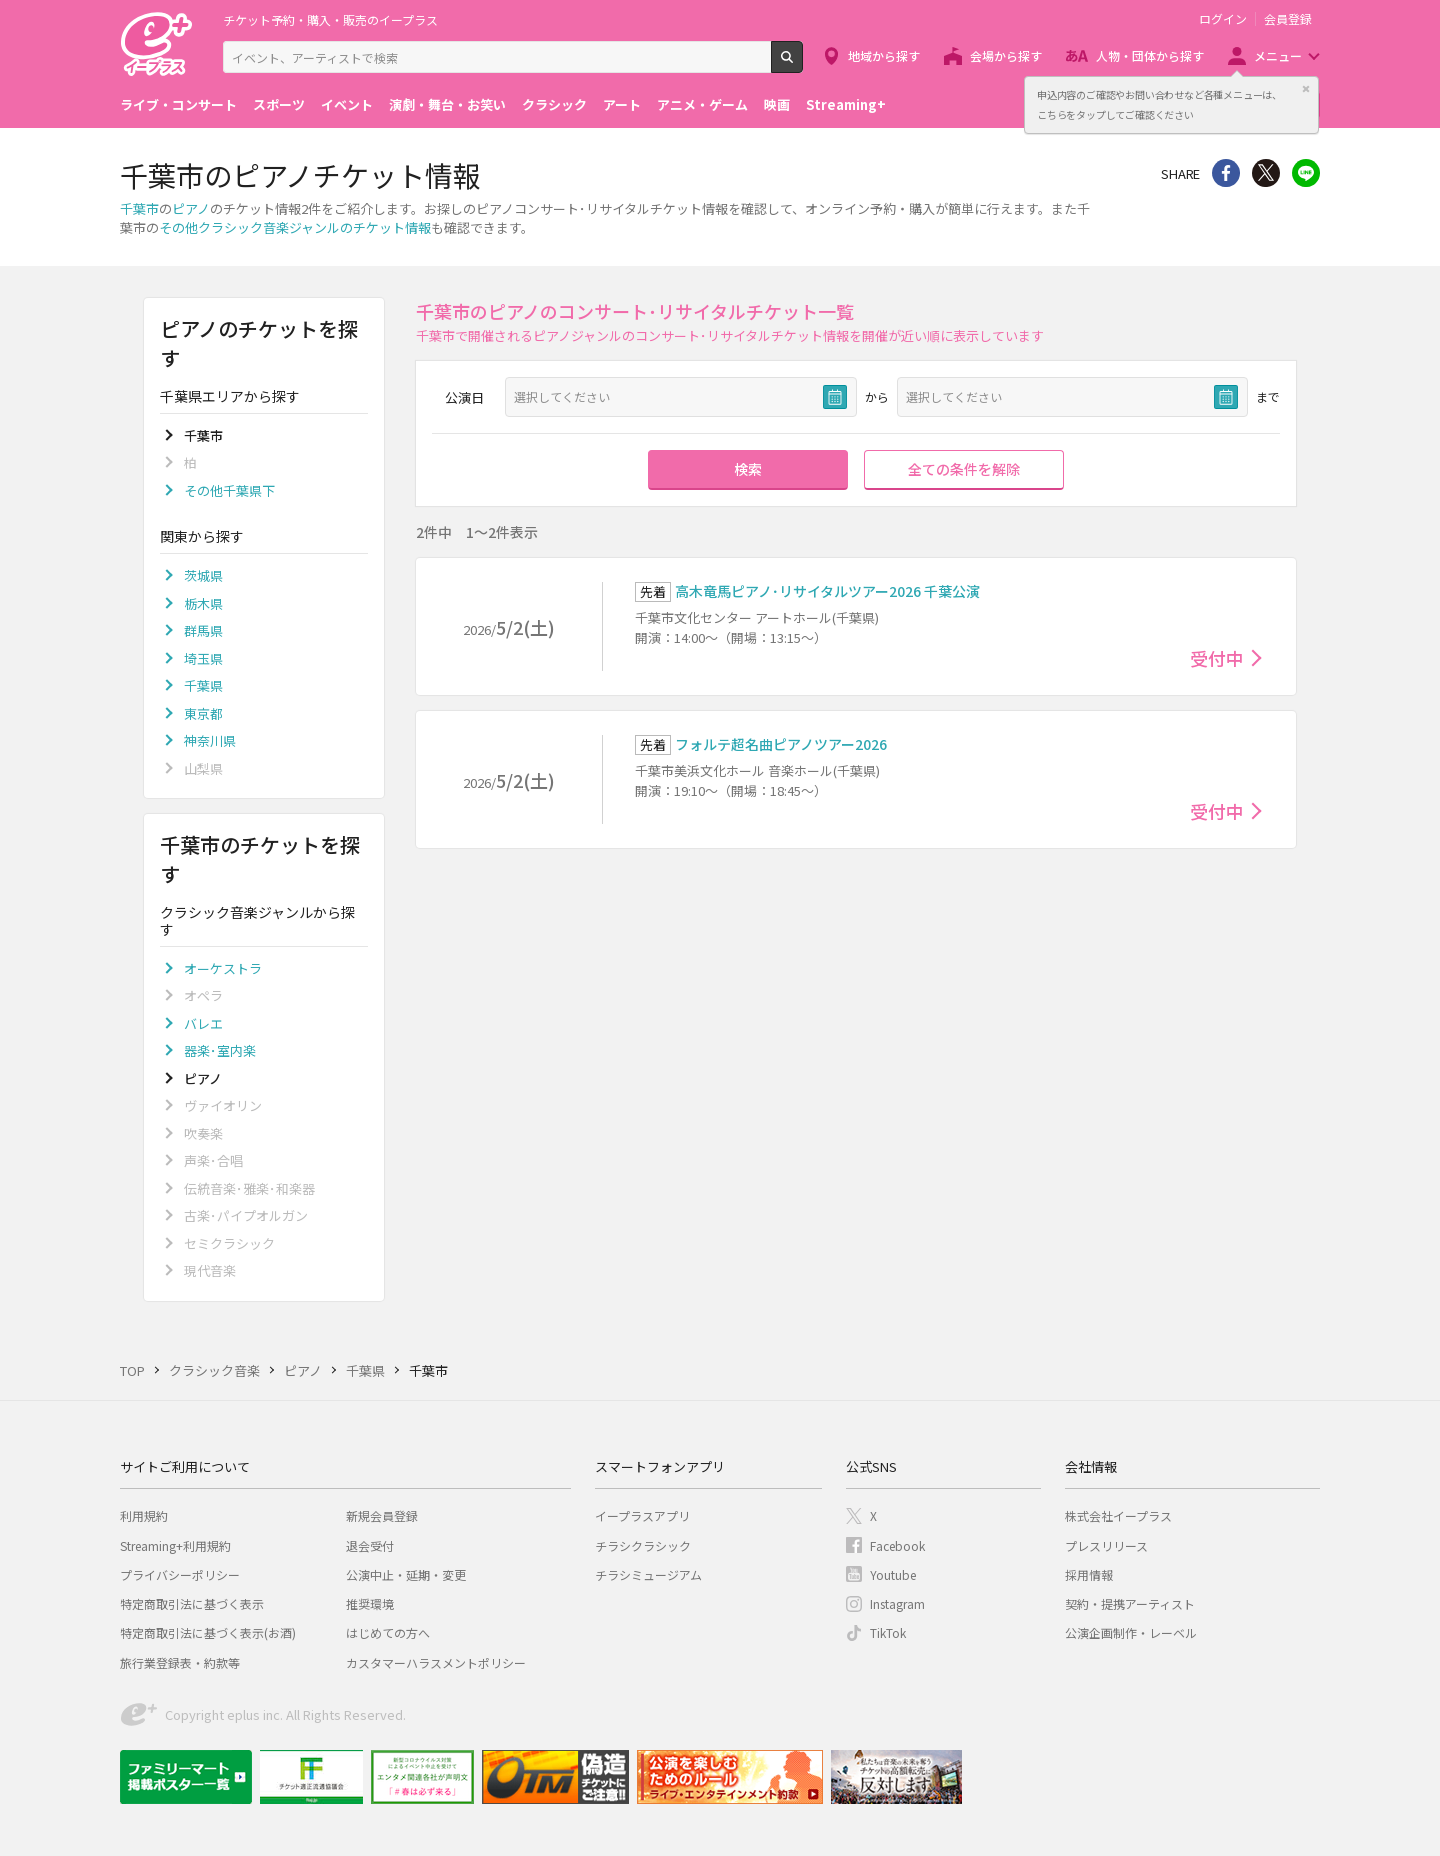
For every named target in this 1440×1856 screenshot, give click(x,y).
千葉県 (203, 685)
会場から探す (1006, 55)
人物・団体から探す (1150, 55)
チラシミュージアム (648, 1574)
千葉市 (139, 208)
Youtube (893, 1574)
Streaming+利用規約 (175, 1545)
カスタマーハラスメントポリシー (436, 1662)
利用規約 (144, 1515)
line (1306, 173)
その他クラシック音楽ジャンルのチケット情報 (295, 227)
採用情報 (1089, 1574)
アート (622, 104)
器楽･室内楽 (220, 1050)
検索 (802, 65)
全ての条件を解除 (964, 469)
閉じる (1306, 89)
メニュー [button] (1278, 55)
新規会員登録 (382, 1515)
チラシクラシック (643, 1545)
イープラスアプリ (642, 1515)
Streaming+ (846, 104)
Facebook (897, 1545)
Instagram (897, 1603)
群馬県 (203, 630)
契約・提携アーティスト (1130, 1603)
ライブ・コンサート (178, 104)
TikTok (888, 1632)
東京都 (203, 713)
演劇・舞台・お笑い (447, 104)
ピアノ (191, 208)
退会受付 (370, 1545)
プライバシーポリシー (180, 1574)
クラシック (554, 104)
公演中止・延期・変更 (406, 1574)
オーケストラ (223, 968)
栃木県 (203, 603)
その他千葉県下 (229, 490)
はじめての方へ (388, 1632)
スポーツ (279, 104)
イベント (347, 104)
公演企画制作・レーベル (1131, 1632)
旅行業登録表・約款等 (180, 1662)
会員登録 (1288, 19)
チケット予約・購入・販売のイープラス (330, 19)
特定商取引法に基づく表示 (192, 1603)
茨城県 (203, 575)
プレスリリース (1106, 1545)
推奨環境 (370, 1603)
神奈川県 (210, 740)
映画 (777, 104)
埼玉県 (203, 658)
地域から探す (884, 55)
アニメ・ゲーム (702, 104)
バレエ (203, 1023)
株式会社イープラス (1118, 1515)
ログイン (1223, 19)
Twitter (1266, 173)
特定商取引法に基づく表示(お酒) (208, 1632)
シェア (1226, 173)
